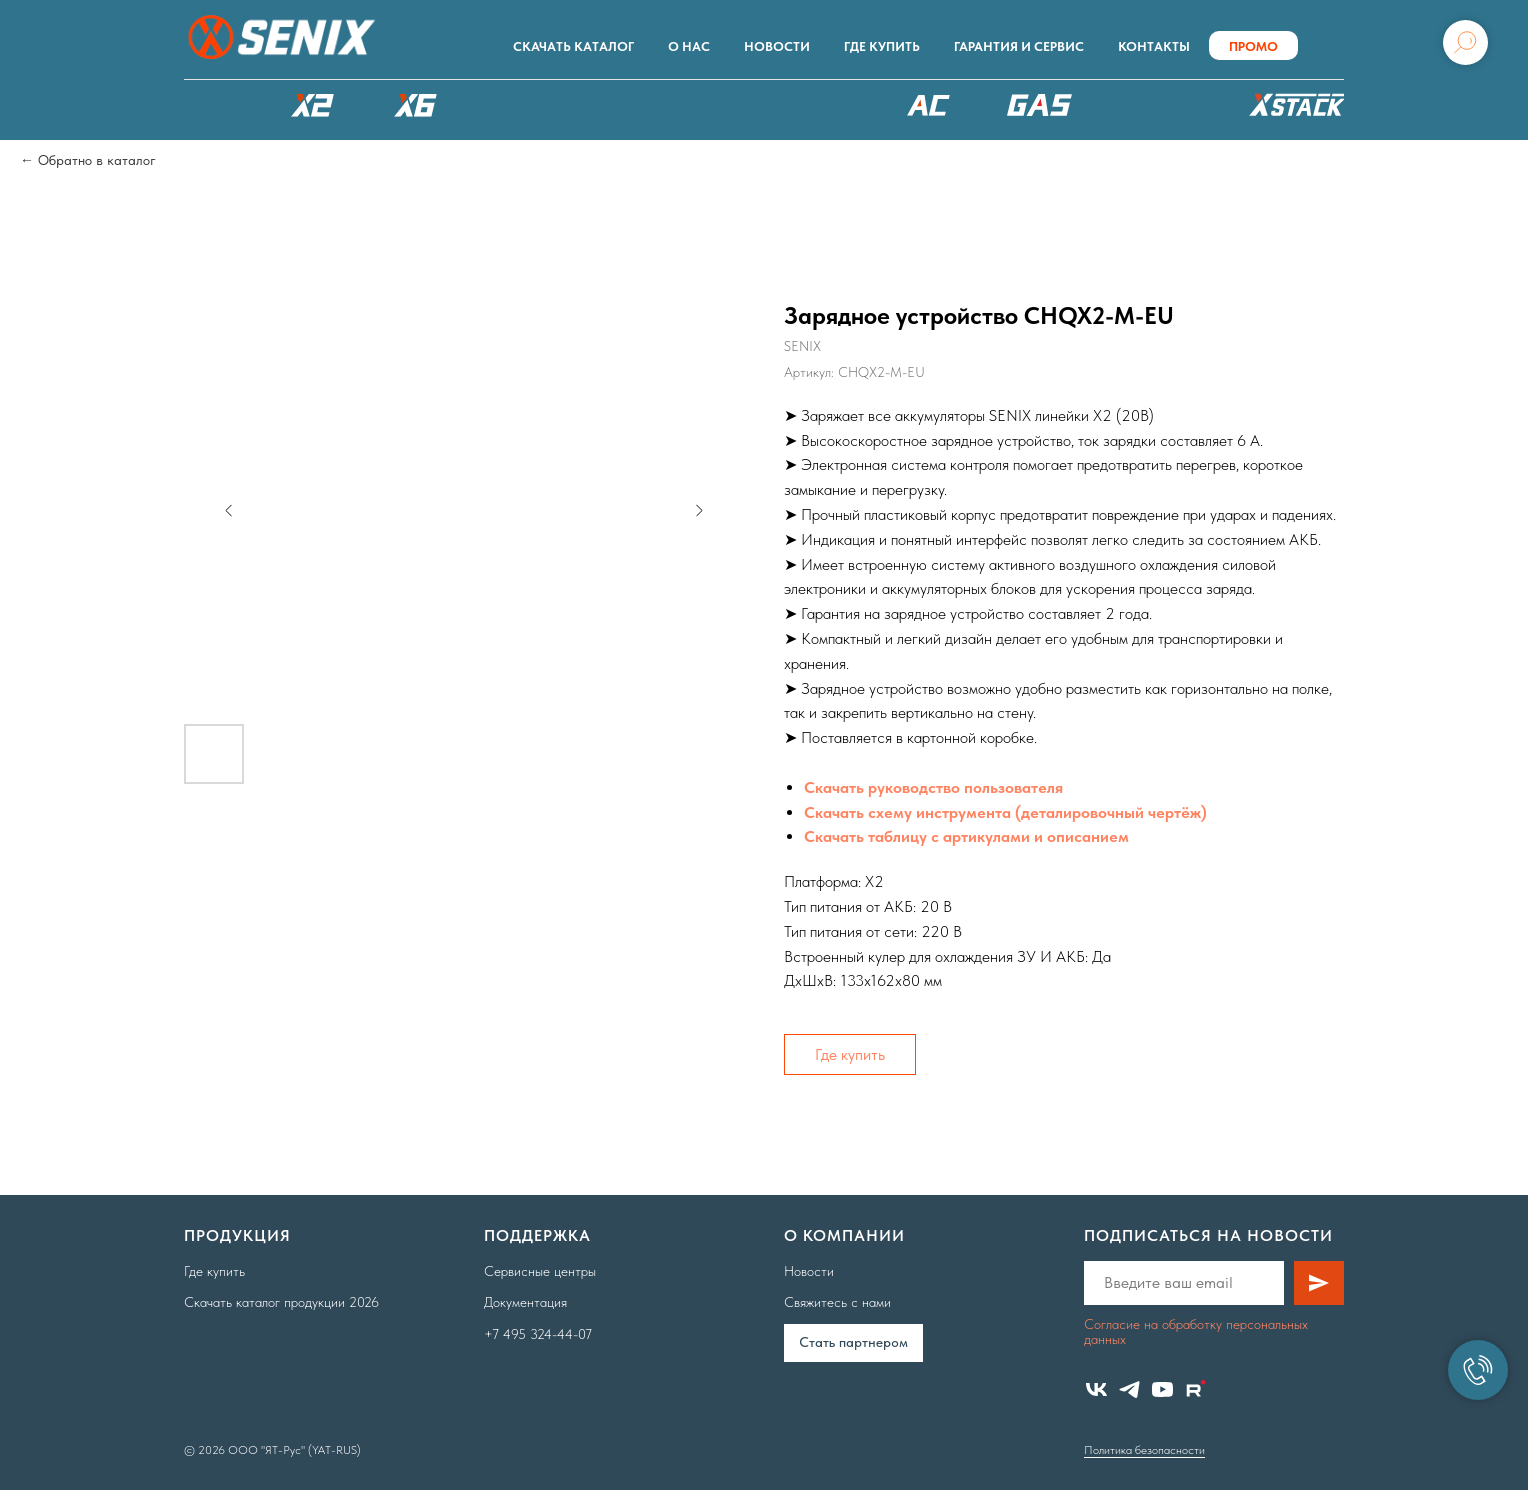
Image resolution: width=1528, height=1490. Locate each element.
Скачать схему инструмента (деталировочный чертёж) (1005, 812)
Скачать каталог (573, 46)
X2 (312, 105)
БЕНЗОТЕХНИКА (1039, 105)
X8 (519, 105)
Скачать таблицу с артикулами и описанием (966, 836)
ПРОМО (1253, 46)
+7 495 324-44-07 (538, 1334)
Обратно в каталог (97, 160)
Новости (777, 46)
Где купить (882, 46)
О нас (689, 46)
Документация (525, 1302)
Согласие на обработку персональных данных (1196, 1331)
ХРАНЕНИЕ (1294, 110)
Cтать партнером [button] (853, 1342)
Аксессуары (1158, 105)
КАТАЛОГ (209, 105)
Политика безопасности (1144, 1450)
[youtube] (1162, 1389)
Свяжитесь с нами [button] (837, 1302)
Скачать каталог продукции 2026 (281, 1302)
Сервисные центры (540, 1271)
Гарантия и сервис (1019, 46)
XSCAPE (801, 110)
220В (929, 105)
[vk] (1096, 1389)
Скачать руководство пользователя (933, 787)
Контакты (1154, 46)
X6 (416, 105)
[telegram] (1129, 1389)
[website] (1195, 1389)
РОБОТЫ (647, 105)
